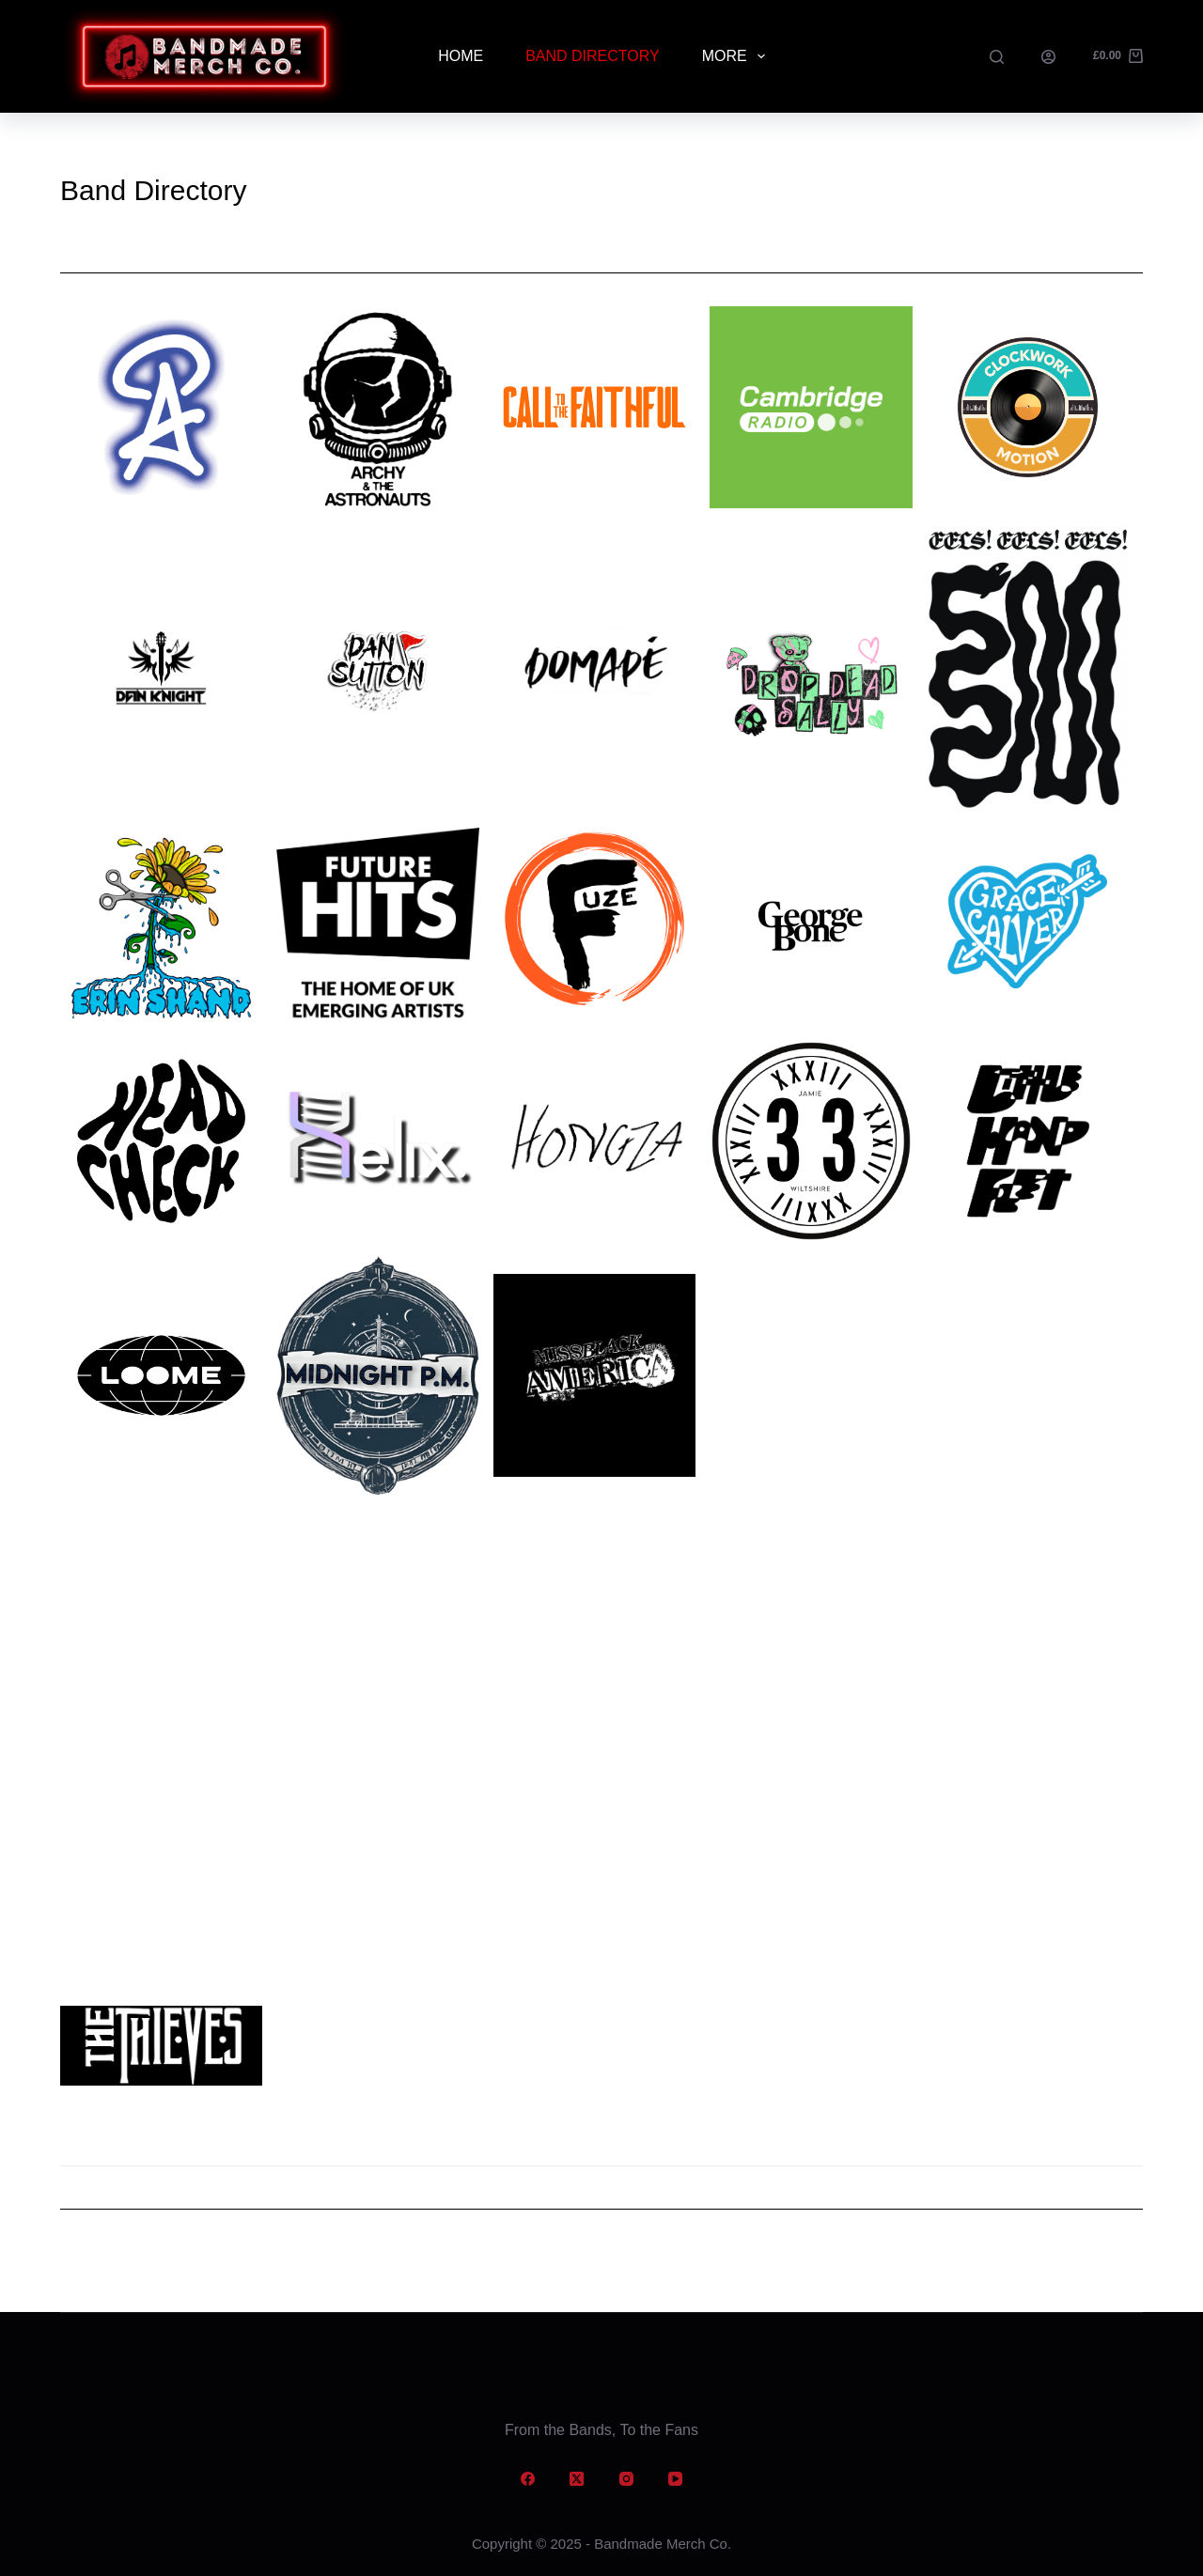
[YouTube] (676, 2479)
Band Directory (592, 56)
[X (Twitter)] (577, 2479)
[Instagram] (627, 2479)
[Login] (1048, 57)
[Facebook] (528, 2479)
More (737, 56)
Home (460, 56)
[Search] (997, 57)
